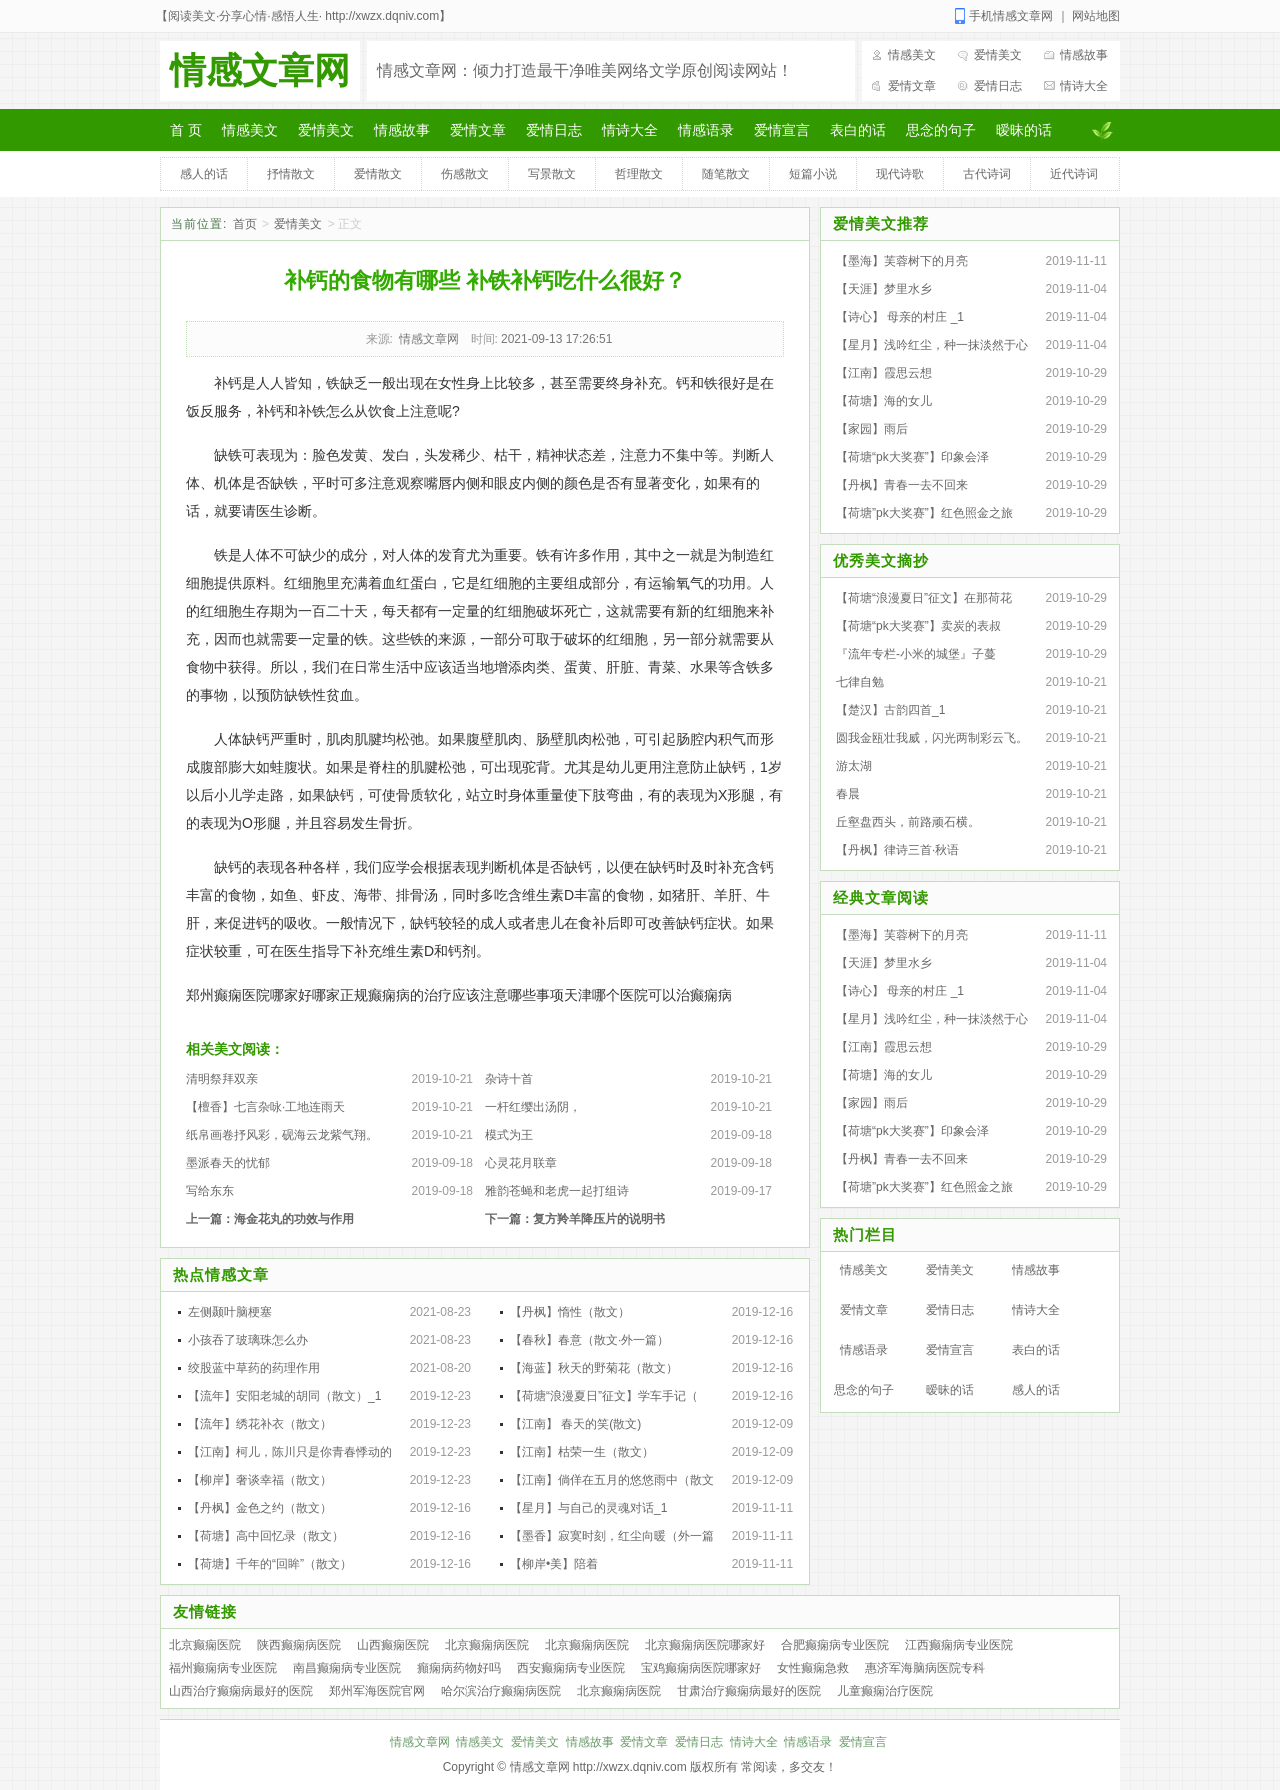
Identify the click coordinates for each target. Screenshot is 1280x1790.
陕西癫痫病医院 (299, 1645)
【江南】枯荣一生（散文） (582, 1452)
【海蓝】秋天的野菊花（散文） (594, 1368)
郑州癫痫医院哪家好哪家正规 (277, 995)
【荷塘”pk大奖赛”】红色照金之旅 (924, 513)
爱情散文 (378, 174)
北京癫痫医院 (205, 1645)
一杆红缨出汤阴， (533, 1107)
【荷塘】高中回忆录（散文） (266, 1536)
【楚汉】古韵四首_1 (890, 710)
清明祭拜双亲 (222, 1079)
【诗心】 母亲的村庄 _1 (900, 317)
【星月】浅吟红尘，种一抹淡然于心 (932, 345)
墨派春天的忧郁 (228, 1163)
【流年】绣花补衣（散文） (260, 1424)
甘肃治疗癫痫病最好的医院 (749, 1691)
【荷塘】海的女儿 (884, 401)
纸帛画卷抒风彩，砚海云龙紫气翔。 (282, 1135)
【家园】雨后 (872, 429)
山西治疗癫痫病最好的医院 (241, 1691)
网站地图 (1096, 16)
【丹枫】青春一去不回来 (902, 485)
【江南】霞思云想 (884, 373)
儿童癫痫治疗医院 (885, 1691)
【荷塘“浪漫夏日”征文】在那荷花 (924, 598)
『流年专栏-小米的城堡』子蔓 (916, 654)
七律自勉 (860, 682)
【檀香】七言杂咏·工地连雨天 (265, 1107)
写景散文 (552, 174)
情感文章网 (260, 70)
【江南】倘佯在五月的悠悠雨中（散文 (612, 1480)
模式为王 (509, 1135)
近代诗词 (1074, 174)
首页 (245, 224)
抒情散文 (291, 174)
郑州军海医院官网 (377, 1691)
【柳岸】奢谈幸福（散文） (260, 1480)
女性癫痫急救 (813, 1668)
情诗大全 (1084, 86)
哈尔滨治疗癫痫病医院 (501, 1691)
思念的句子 (941, 130)
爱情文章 (912, 86)
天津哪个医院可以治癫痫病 (648, 995)
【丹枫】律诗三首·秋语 (897, 850)
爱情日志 (998, 86)
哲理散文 (639, 174)
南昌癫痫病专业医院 (347, 1668)
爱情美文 (998, 55)
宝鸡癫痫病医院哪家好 (701, 1668)
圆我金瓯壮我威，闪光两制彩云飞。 (932, 738)
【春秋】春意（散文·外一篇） (589, 1340)
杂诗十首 (509, 1079)
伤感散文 (465, 174)
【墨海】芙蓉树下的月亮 (902, 261)
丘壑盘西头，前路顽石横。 (908, 822)
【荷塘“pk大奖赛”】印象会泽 (912, 457)
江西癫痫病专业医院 (959, 1645)
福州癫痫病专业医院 (223, 1668)
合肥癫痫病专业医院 (835, 1645)
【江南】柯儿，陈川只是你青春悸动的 (290, 1452)
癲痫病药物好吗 (459, 1668)
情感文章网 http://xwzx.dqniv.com (598, 1767)
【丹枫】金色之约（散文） (260, 1508)
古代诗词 (987, 174)
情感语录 (706, 130)
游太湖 (854, 766)
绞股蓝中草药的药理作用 (254, 1368)
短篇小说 (813, 174)
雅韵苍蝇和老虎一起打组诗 (557, 1191)
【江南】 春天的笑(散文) (575, 1424)
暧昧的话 (1024, 130)
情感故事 (1084, 55)
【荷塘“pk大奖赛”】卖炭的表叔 (918, 626)
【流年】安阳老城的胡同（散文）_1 (284, 1396)
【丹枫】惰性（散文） (570, 1312)
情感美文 (912, 55)
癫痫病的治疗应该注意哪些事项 (466, 995)
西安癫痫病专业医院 (571, 1668)
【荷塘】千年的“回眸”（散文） (270, 1564)
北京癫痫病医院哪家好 (705, 1645)
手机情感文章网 (1011, 16)
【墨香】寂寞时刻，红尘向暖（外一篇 (612, 1536)
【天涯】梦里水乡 (884, 289)
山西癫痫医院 (393, 1645)
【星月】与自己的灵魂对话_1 (588, 1508)
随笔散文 (726, 174)
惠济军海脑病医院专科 (925, 1668)
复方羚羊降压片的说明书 (599, 1219)
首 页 (186, 130)
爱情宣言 (782, 130)
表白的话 (858, 130)
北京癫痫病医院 (487, 1645)
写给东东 (210, 1191)
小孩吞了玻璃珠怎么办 (248, 1340)
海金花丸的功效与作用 (294, 1219)
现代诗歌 (900, 174)
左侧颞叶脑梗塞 (230, 1312)
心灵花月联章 (521, 1163)
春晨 (848, 794)
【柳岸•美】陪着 (554, 1564)
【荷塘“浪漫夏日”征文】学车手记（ (604, 1396)
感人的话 (204, 174)
